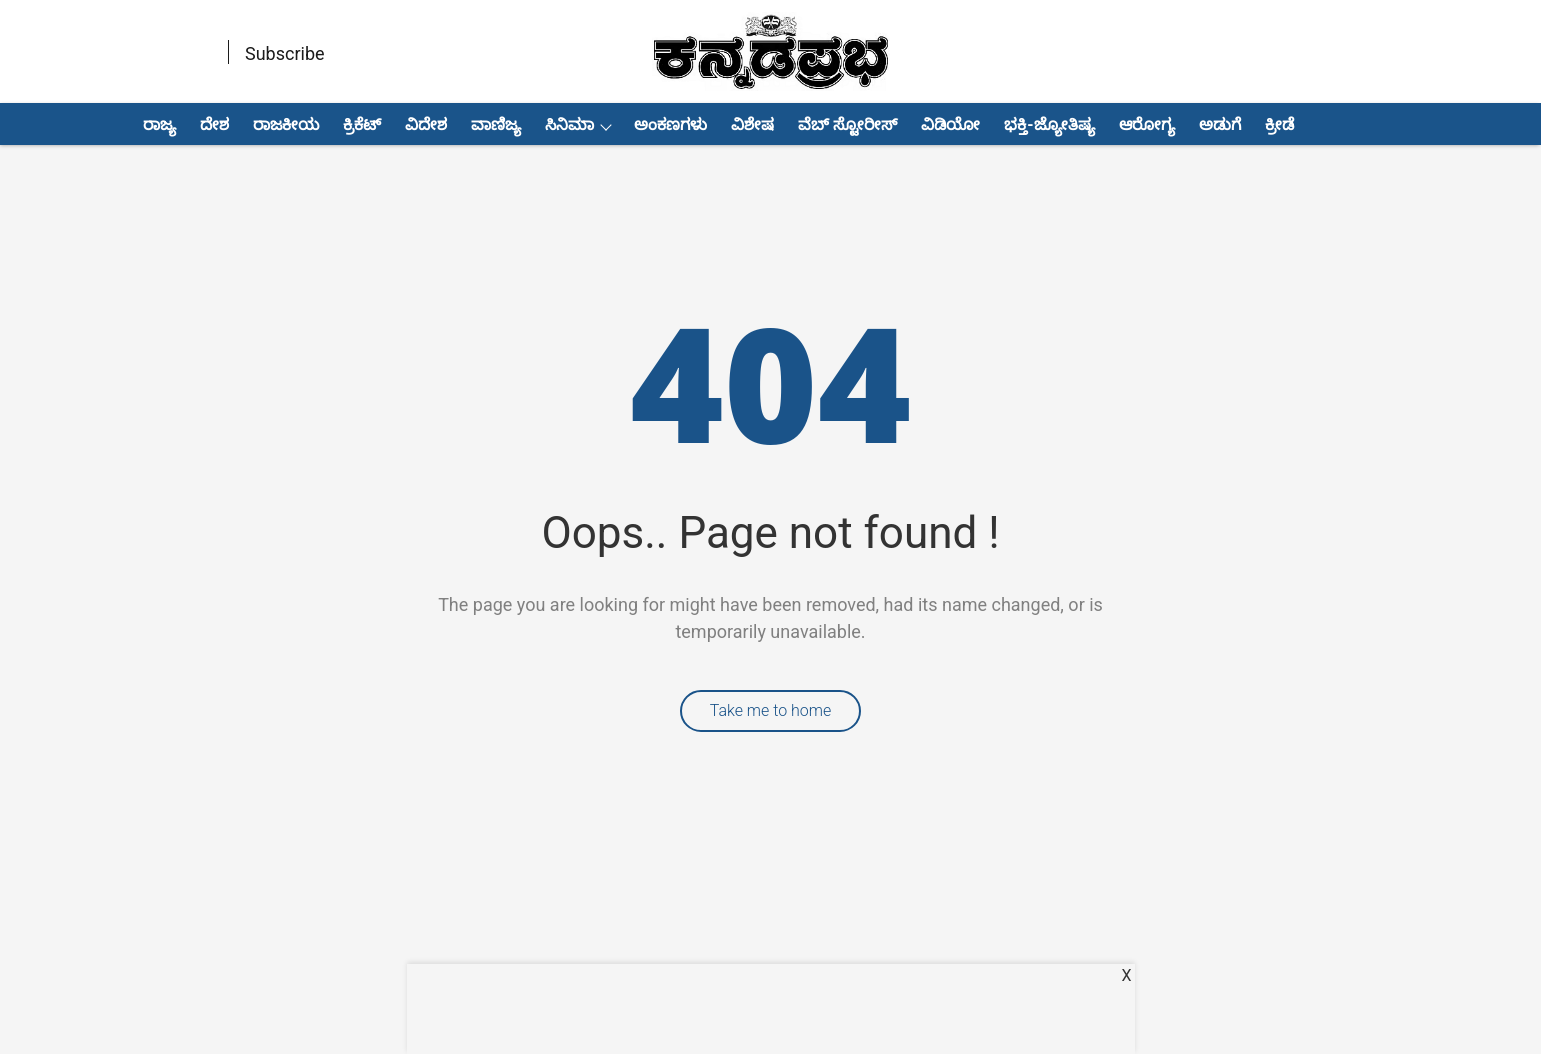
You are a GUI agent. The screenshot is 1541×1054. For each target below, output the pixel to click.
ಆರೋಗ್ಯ (1147, 124)
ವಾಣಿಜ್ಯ (496, 124)
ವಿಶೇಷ (752, 124)
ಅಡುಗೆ (1220, 124)
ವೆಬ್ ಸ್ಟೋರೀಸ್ (847, 124)
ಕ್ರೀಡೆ (1279, 124)
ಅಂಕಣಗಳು (670, 124)
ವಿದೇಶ (426, 124)
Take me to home (771, 710)
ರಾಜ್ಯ (159, 124)
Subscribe (285, 53)
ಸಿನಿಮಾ (569, 124)
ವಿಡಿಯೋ (950, 124)
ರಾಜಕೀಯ (286, 124)
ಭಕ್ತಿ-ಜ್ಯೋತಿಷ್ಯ (1049, 124)
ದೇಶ (214, 124)
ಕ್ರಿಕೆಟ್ (362, 124)
